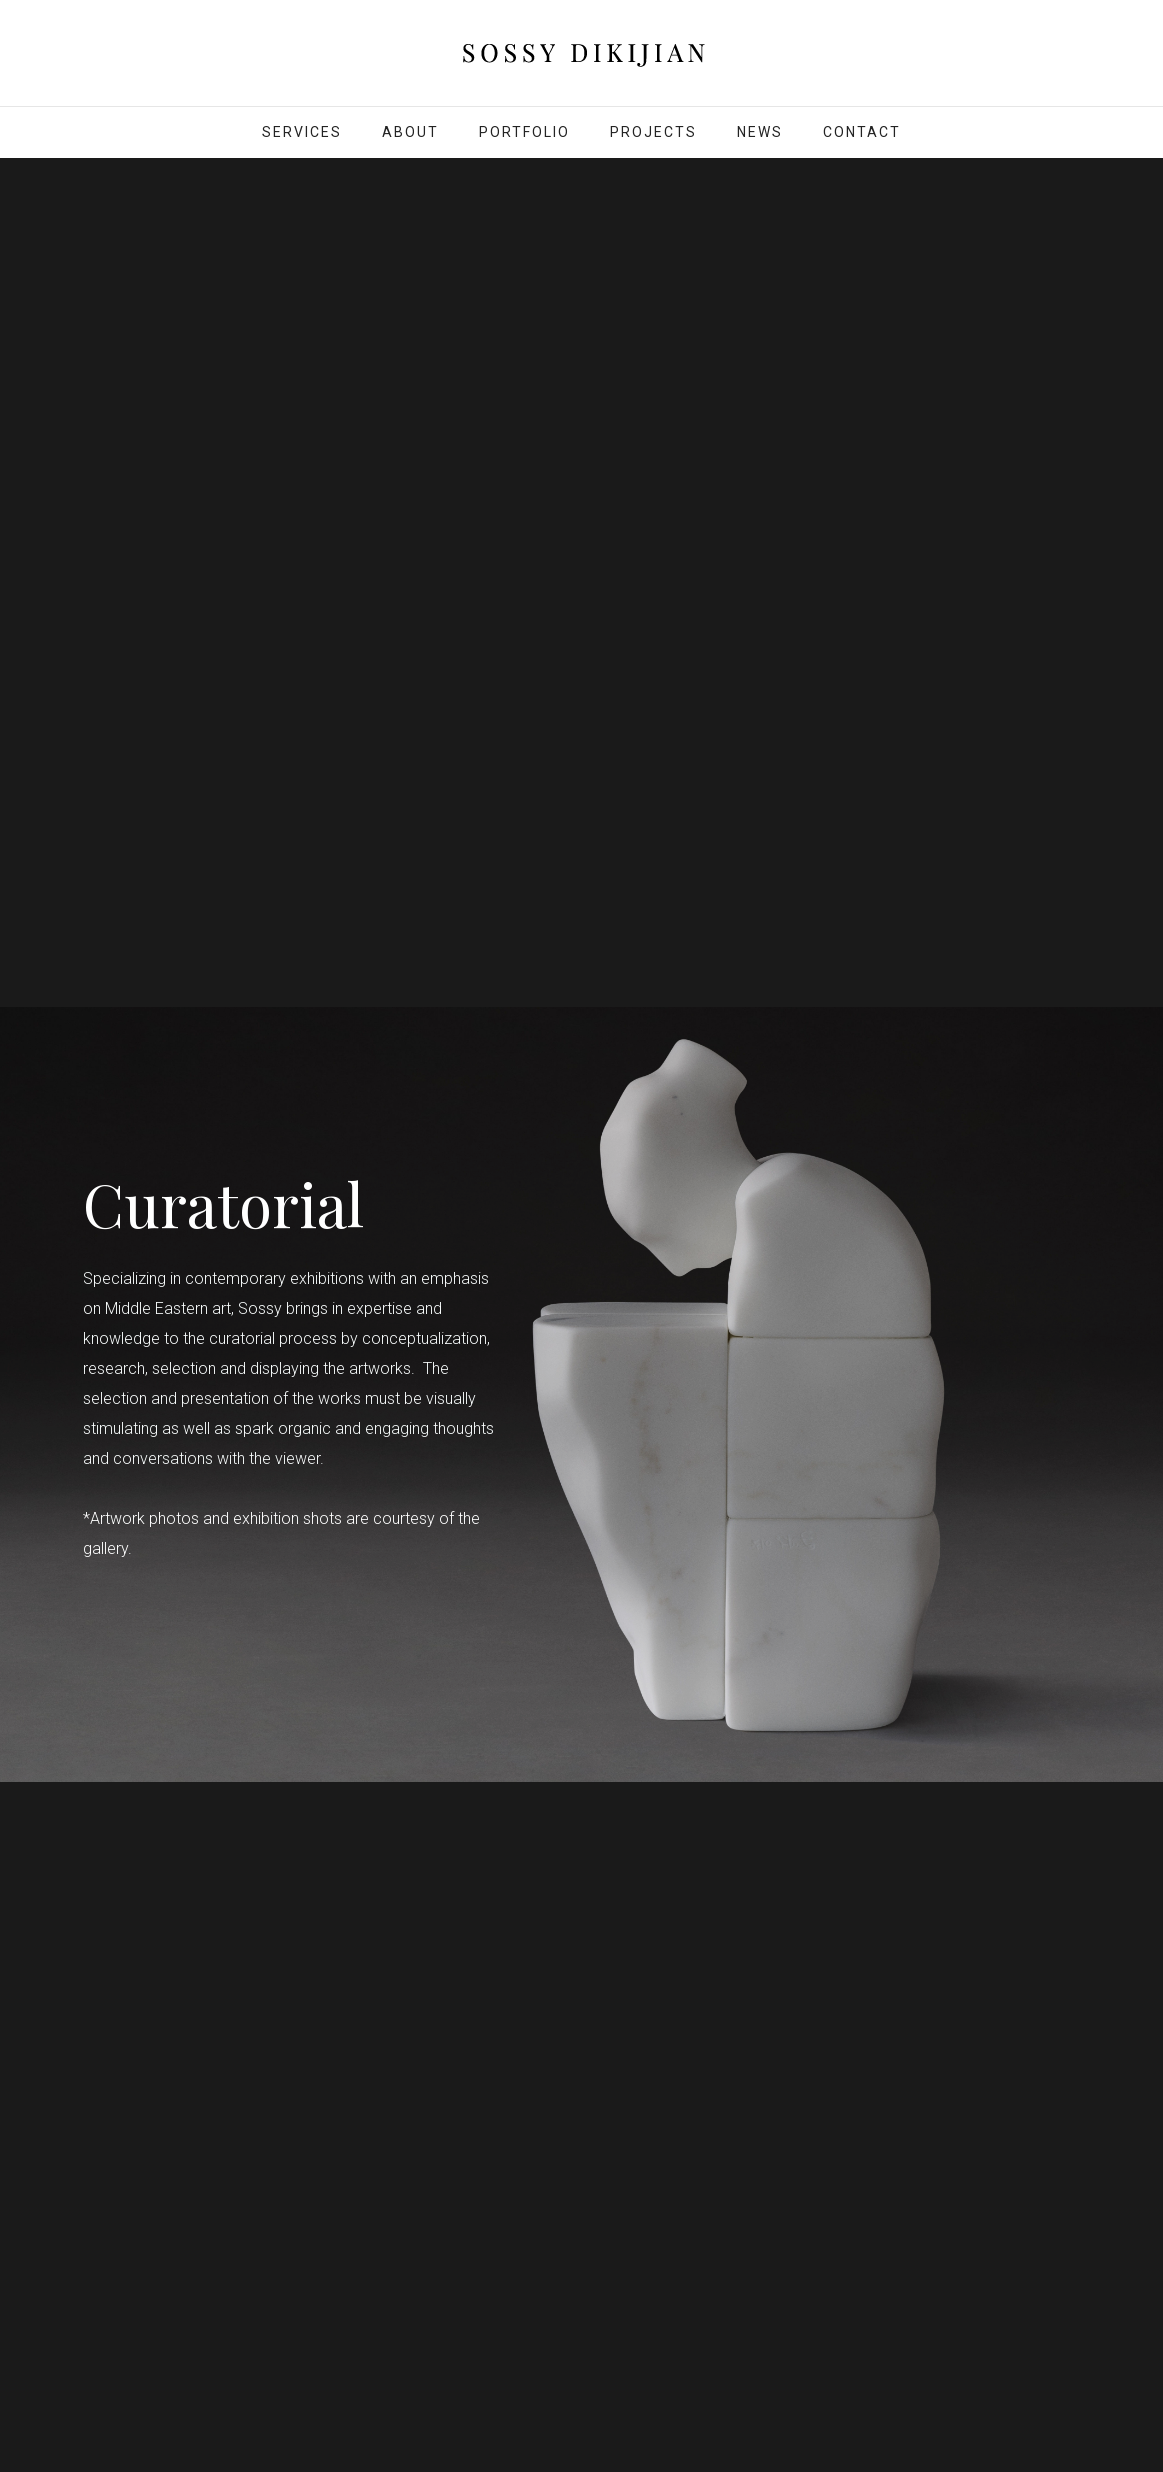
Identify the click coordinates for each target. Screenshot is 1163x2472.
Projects (653, 132)
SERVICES (302, 132)
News (760, 132)
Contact (862, 132)
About (410, 132)
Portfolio (524, 132)
